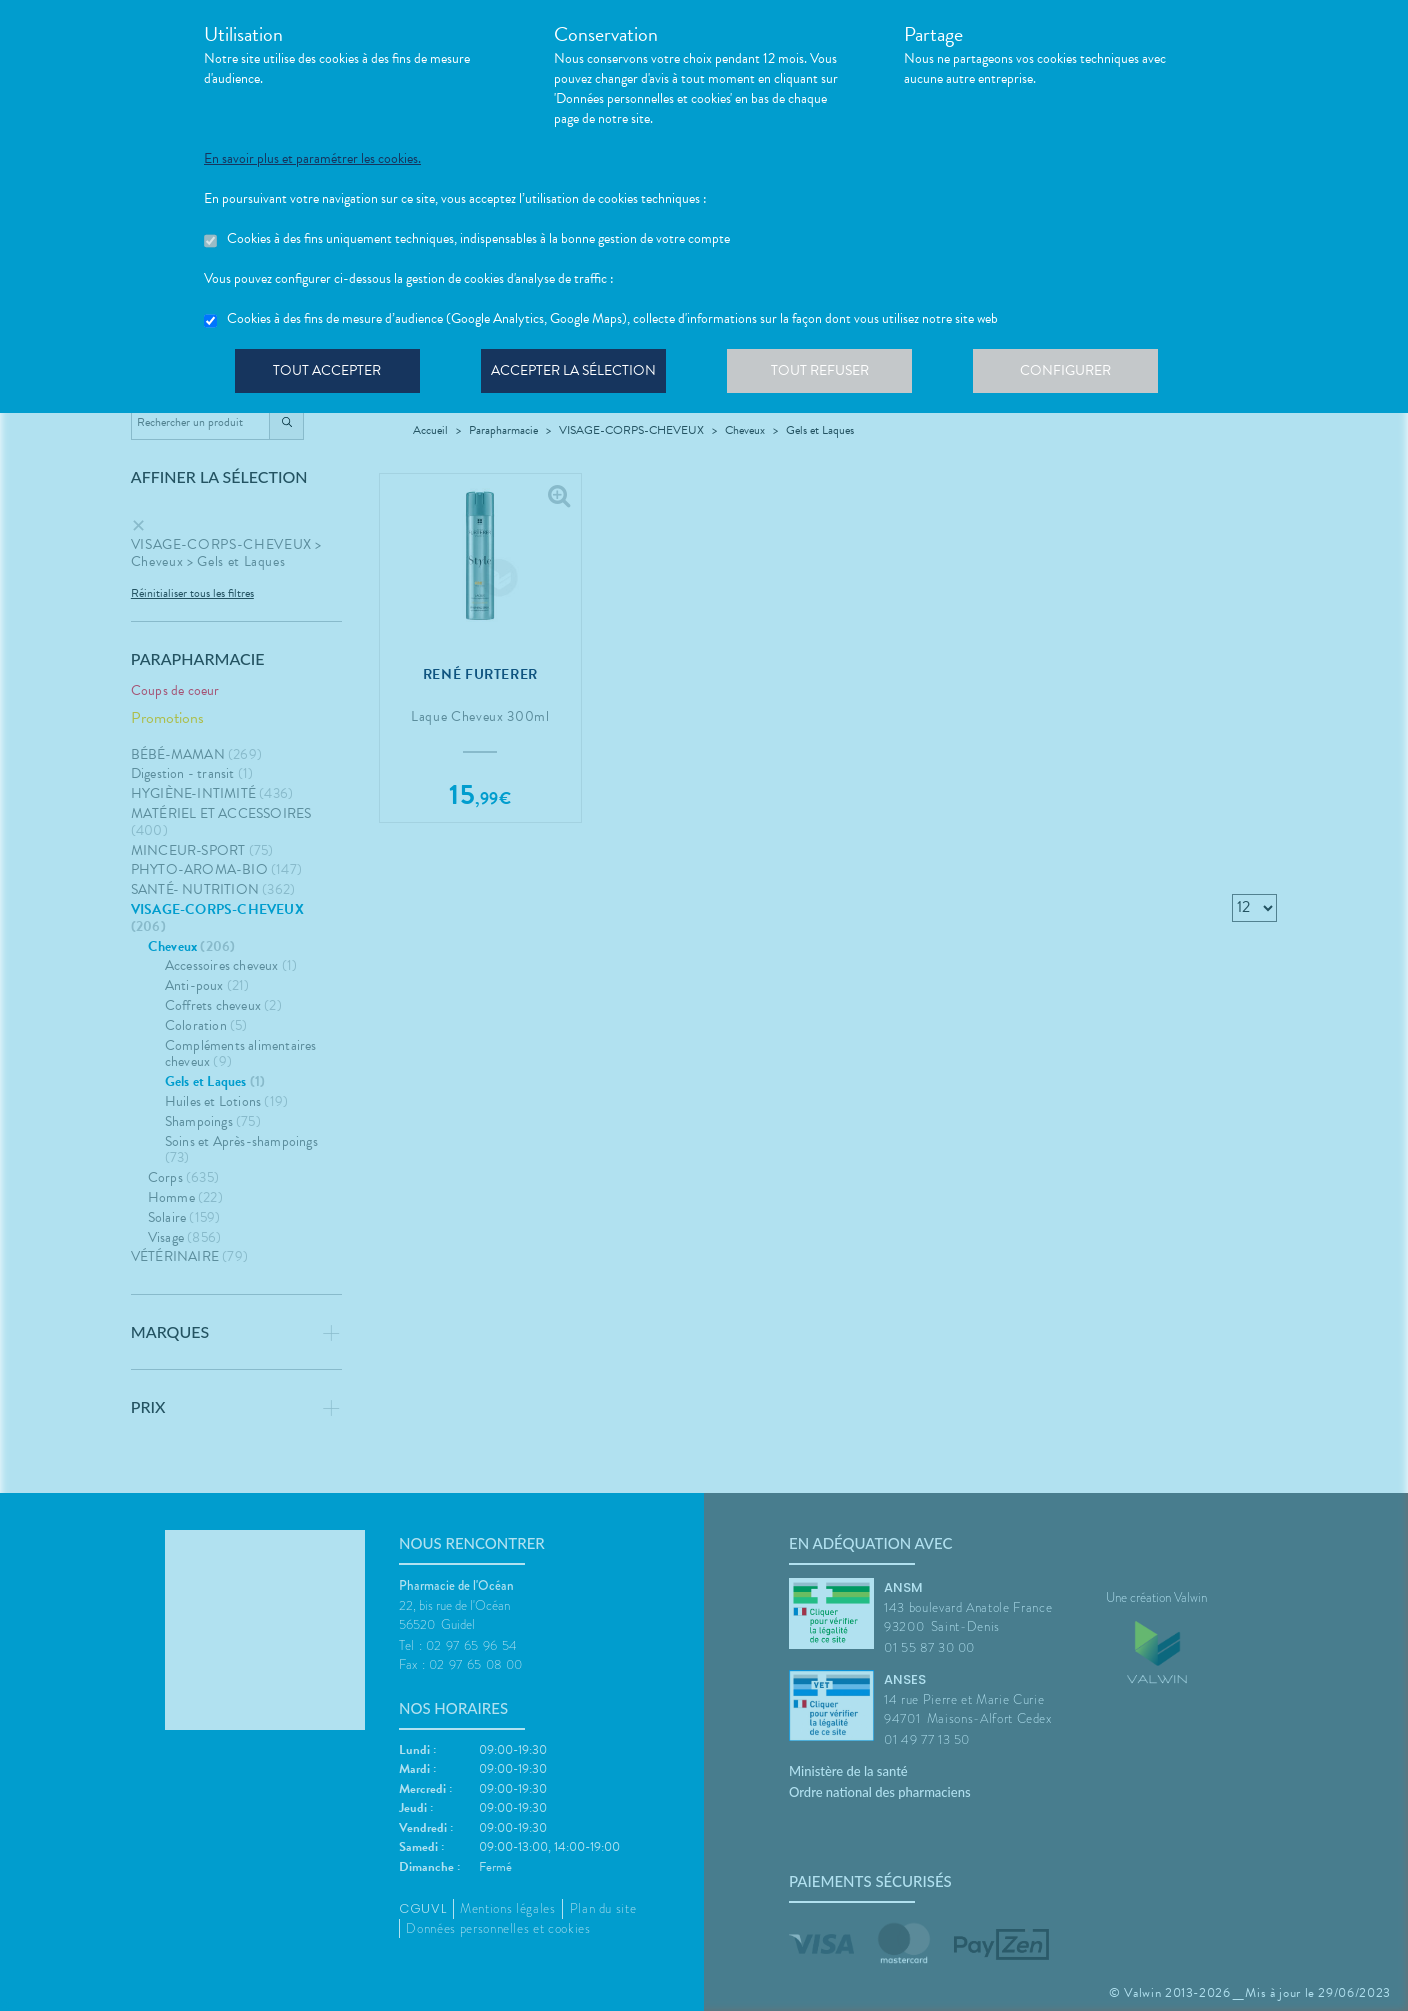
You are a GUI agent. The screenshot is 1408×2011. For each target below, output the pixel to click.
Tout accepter (329, 374)
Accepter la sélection (579, 374)
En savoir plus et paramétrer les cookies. (312, 159)
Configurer (1079, 374)
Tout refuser (829, 374)
